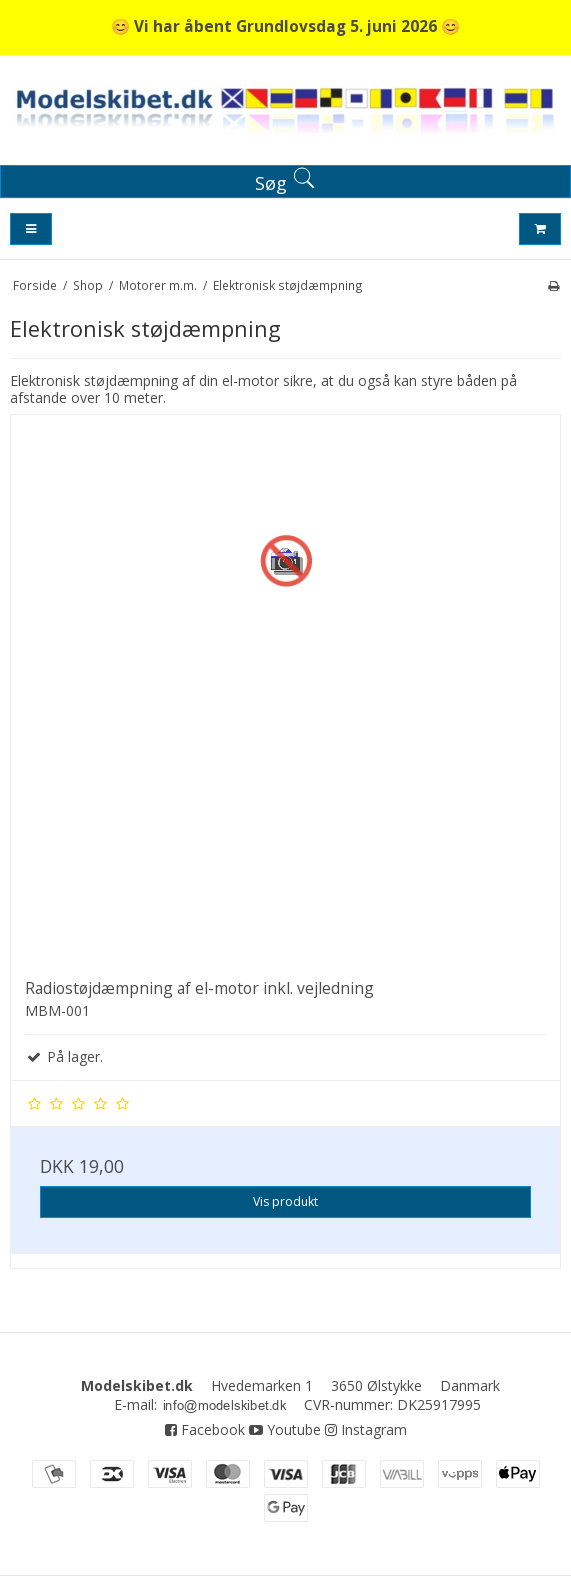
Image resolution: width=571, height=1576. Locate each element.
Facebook (205, 1429)
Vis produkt (285, 1201)
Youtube (285, 1429)
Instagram (366, 1429)
